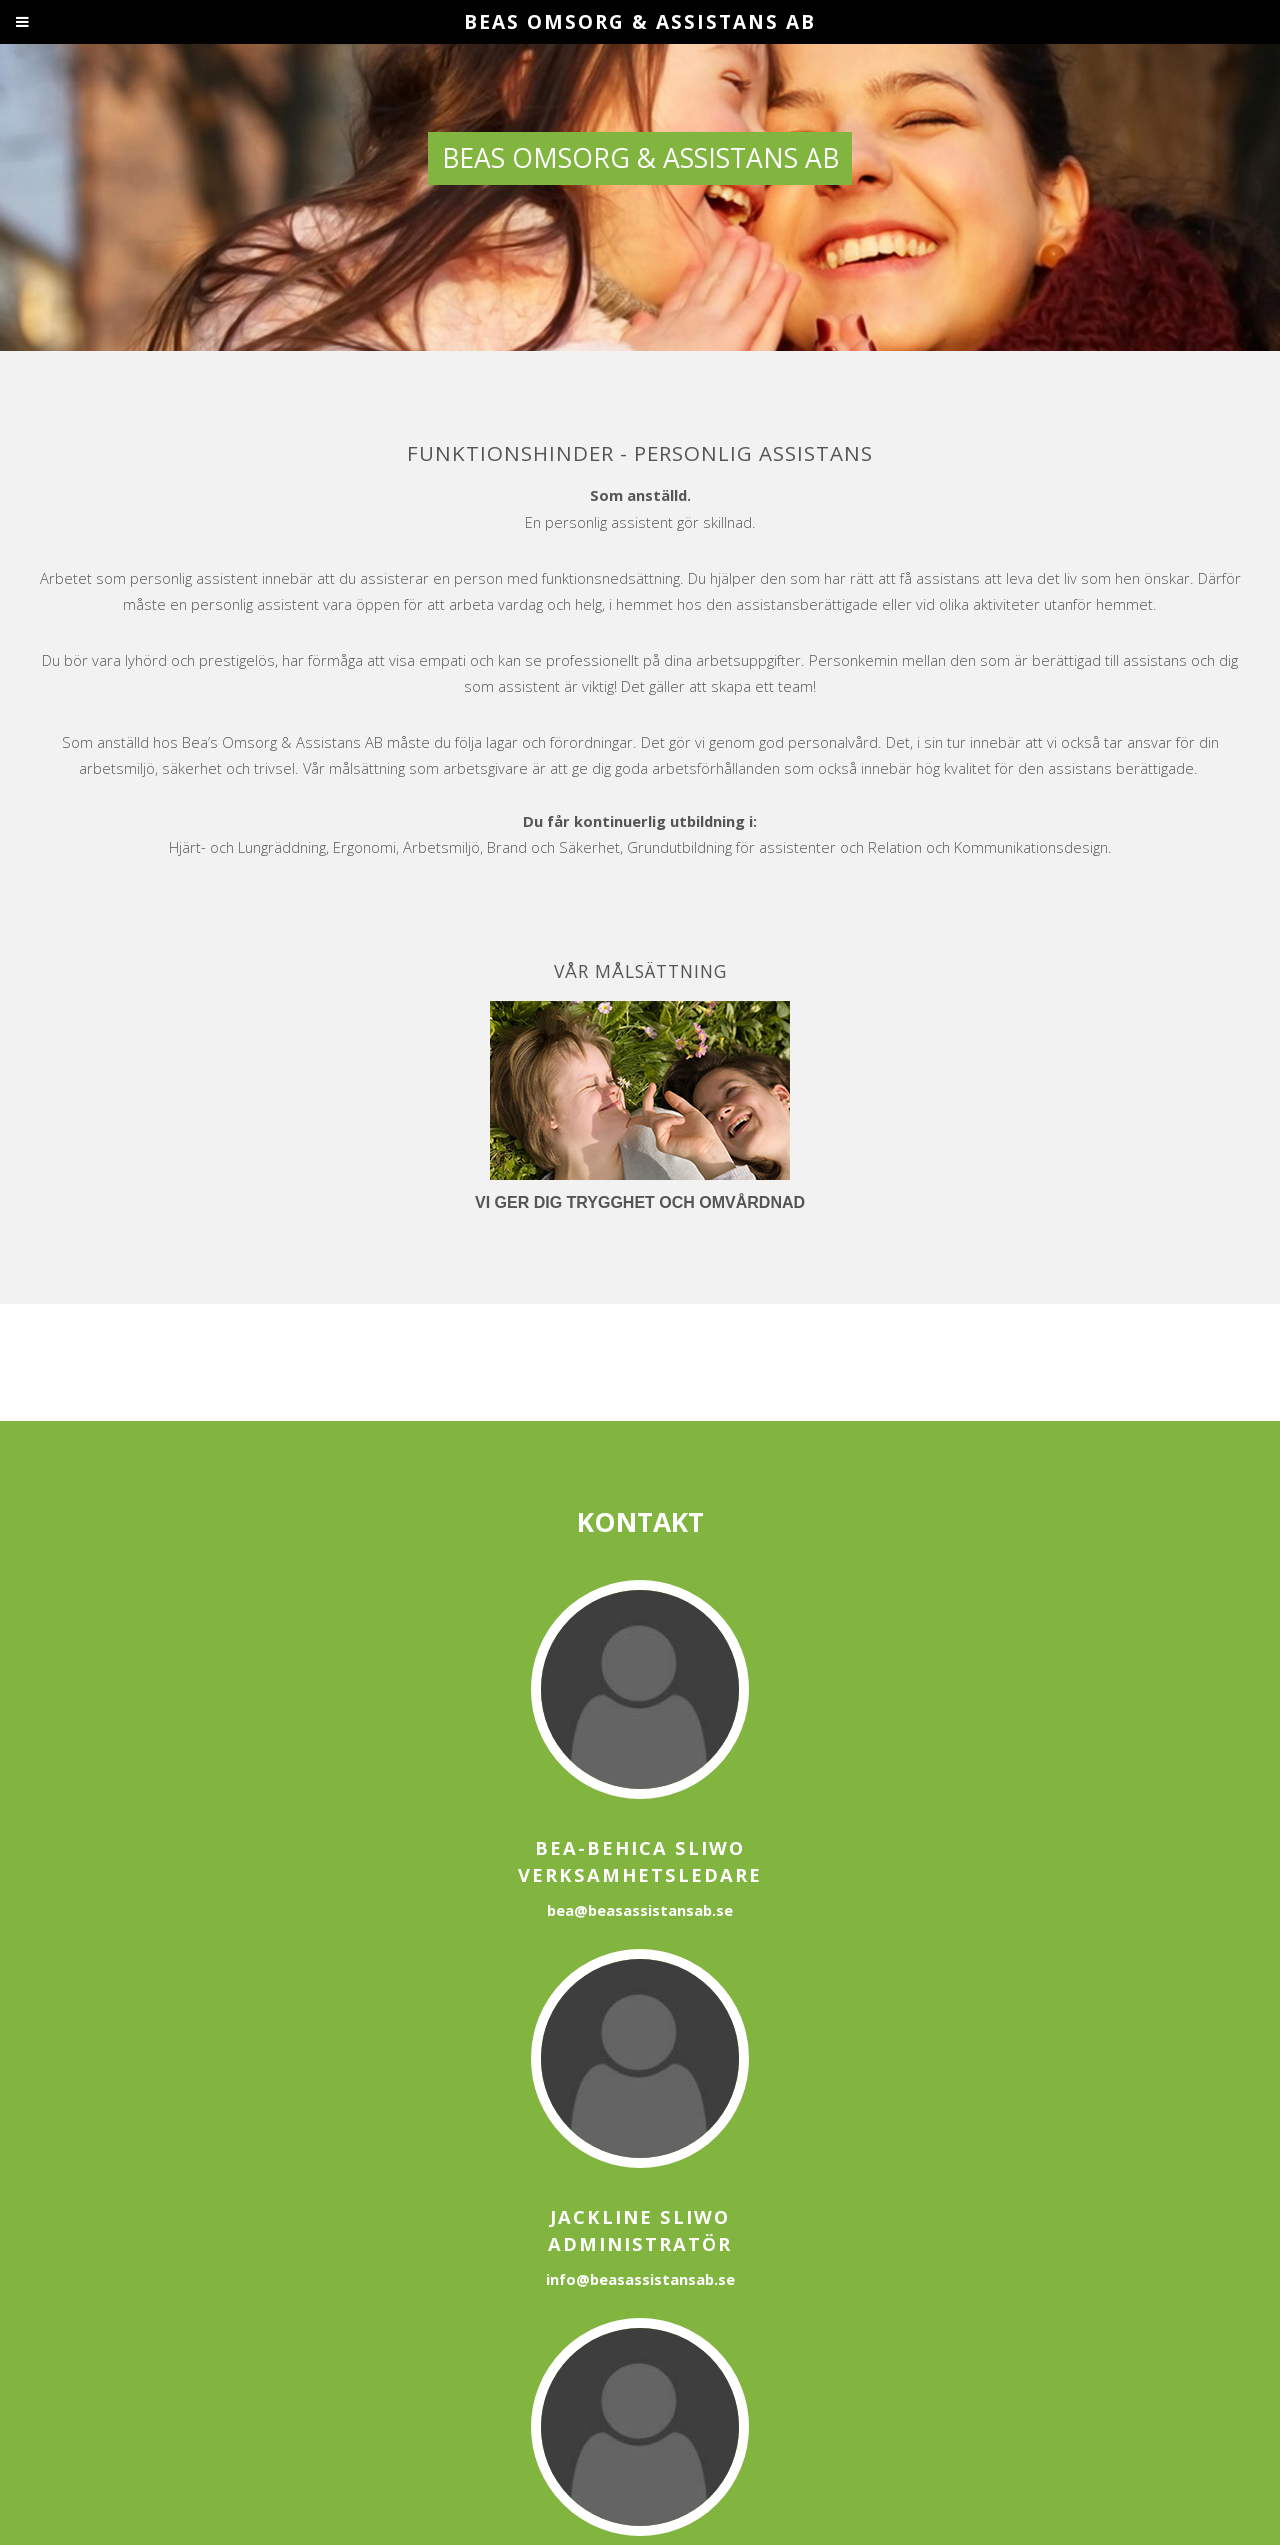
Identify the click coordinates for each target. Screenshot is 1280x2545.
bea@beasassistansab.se (640, 1910)
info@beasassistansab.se (640, 2279)
